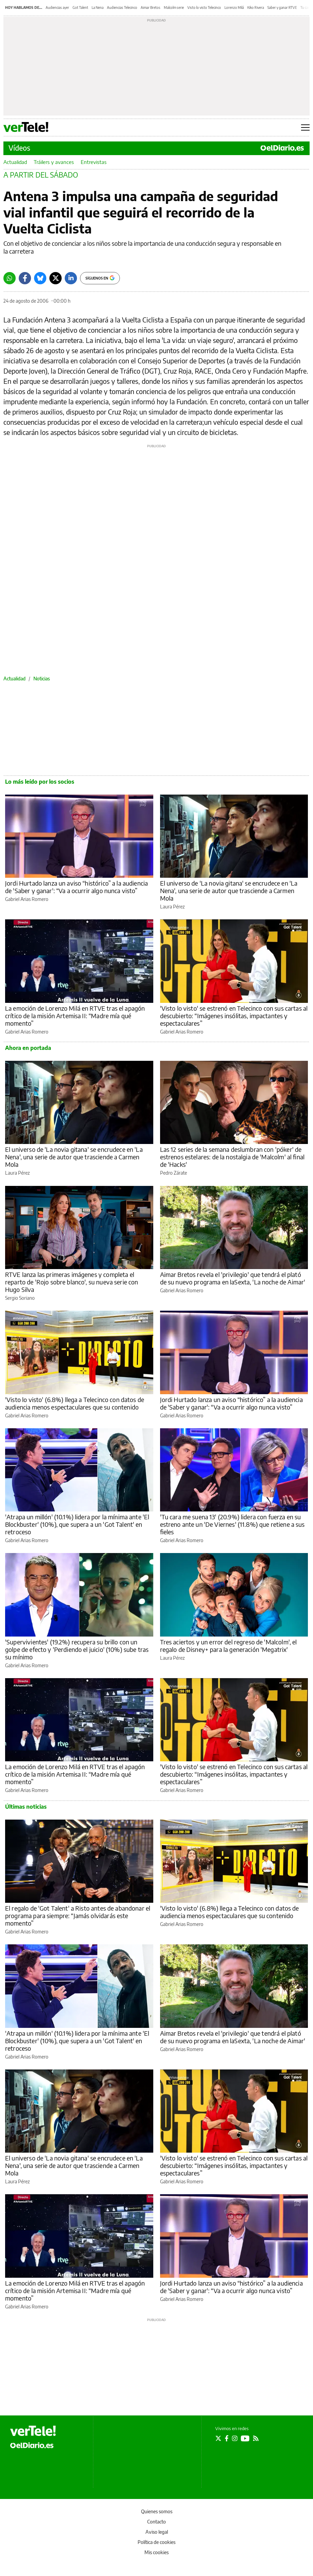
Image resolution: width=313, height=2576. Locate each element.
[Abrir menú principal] (305, 127)
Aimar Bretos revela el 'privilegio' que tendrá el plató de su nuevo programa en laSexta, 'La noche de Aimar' (233, 1278)
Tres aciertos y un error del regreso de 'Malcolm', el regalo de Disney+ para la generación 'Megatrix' (228, 1645)
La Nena (98, 7)
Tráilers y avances (54, 162)
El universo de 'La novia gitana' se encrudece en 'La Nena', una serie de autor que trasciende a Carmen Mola (229, 890)
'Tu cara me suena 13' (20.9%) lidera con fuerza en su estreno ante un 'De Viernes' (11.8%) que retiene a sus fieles (232, 1524)
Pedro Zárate (173, 1173)
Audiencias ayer (57, 7)
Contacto (156, 2522)
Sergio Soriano (20, 1298)
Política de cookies (156, 2542)
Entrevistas (94, 162)
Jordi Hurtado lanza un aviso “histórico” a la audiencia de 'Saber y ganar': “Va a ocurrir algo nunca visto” (76, 886)
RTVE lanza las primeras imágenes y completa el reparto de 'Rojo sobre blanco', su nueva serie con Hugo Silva (71, 1281)
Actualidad (15, 162)
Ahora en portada (28, 1047)
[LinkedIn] (71, 278)
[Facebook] (25, 278)
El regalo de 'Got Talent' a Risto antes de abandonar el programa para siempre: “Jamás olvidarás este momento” (77, 1915)
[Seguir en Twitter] (218, 2438)
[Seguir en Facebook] (227, 2438)
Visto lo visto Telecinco (204, 7)
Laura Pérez (172, 906)
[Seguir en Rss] (256, 2438)
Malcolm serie (174, 7)
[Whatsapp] (9, 278)
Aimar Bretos (150, 7)
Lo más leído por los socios (39, 781)
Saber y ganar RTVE (282, 7)
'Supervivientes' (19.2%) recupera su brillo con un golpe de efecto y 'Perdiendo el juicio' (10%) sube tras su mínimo (76, 1649)
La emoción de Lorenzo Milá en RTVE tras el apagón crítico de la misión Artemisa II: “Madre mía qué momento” (75, 1015)
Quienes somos (156, 2511)
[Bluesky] (40, 278)
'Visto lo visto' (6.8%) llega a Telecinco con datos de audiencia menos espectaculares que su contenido (74, 1403)
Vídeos (19, 147)
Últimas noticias (26, 1806)
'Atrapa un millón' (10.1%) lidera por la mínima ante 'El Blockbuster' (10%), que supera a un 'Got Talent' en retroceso (77, 1524)
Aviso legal (156, 2532)
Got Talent (80, 7)
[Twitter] (55, 278)
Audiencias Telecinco (122, 7)
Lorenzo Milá (234, 7)
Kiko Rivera (255, 7)
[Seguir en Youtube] (245, 2438)
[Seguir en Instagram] (234, 2438)
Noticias (41, 678)
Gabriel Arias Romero (26, 899)
